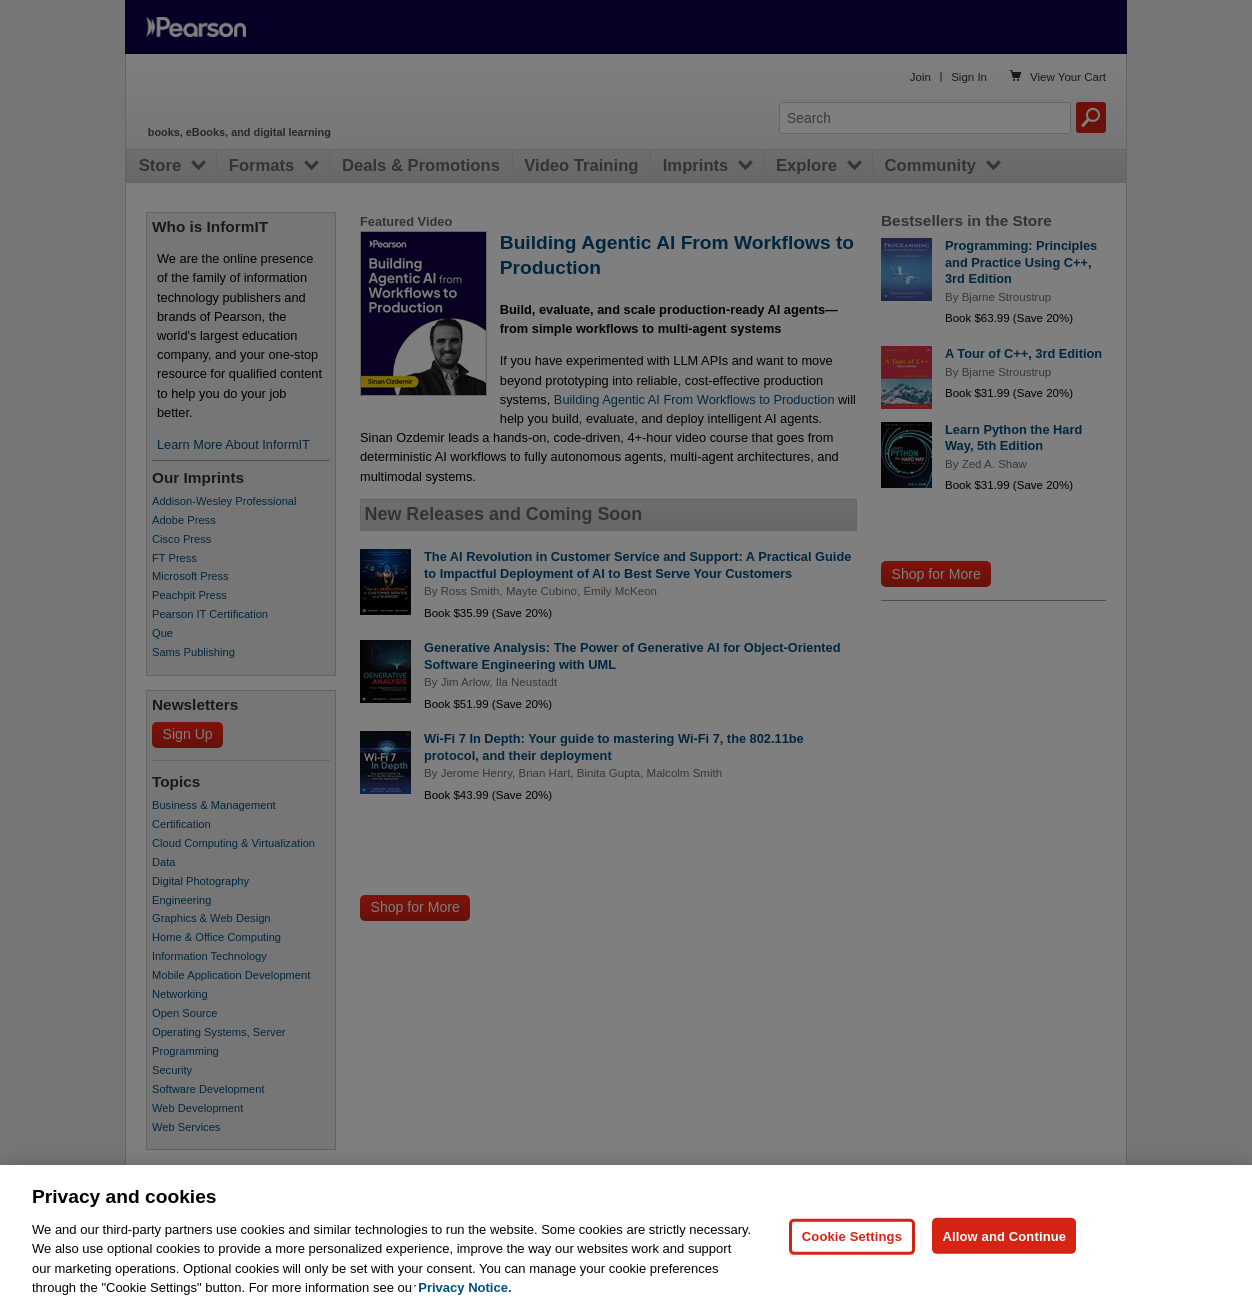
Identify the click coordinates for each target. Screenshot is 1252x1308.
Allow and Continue (1004, 1282)
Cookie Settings (852, 1282)
